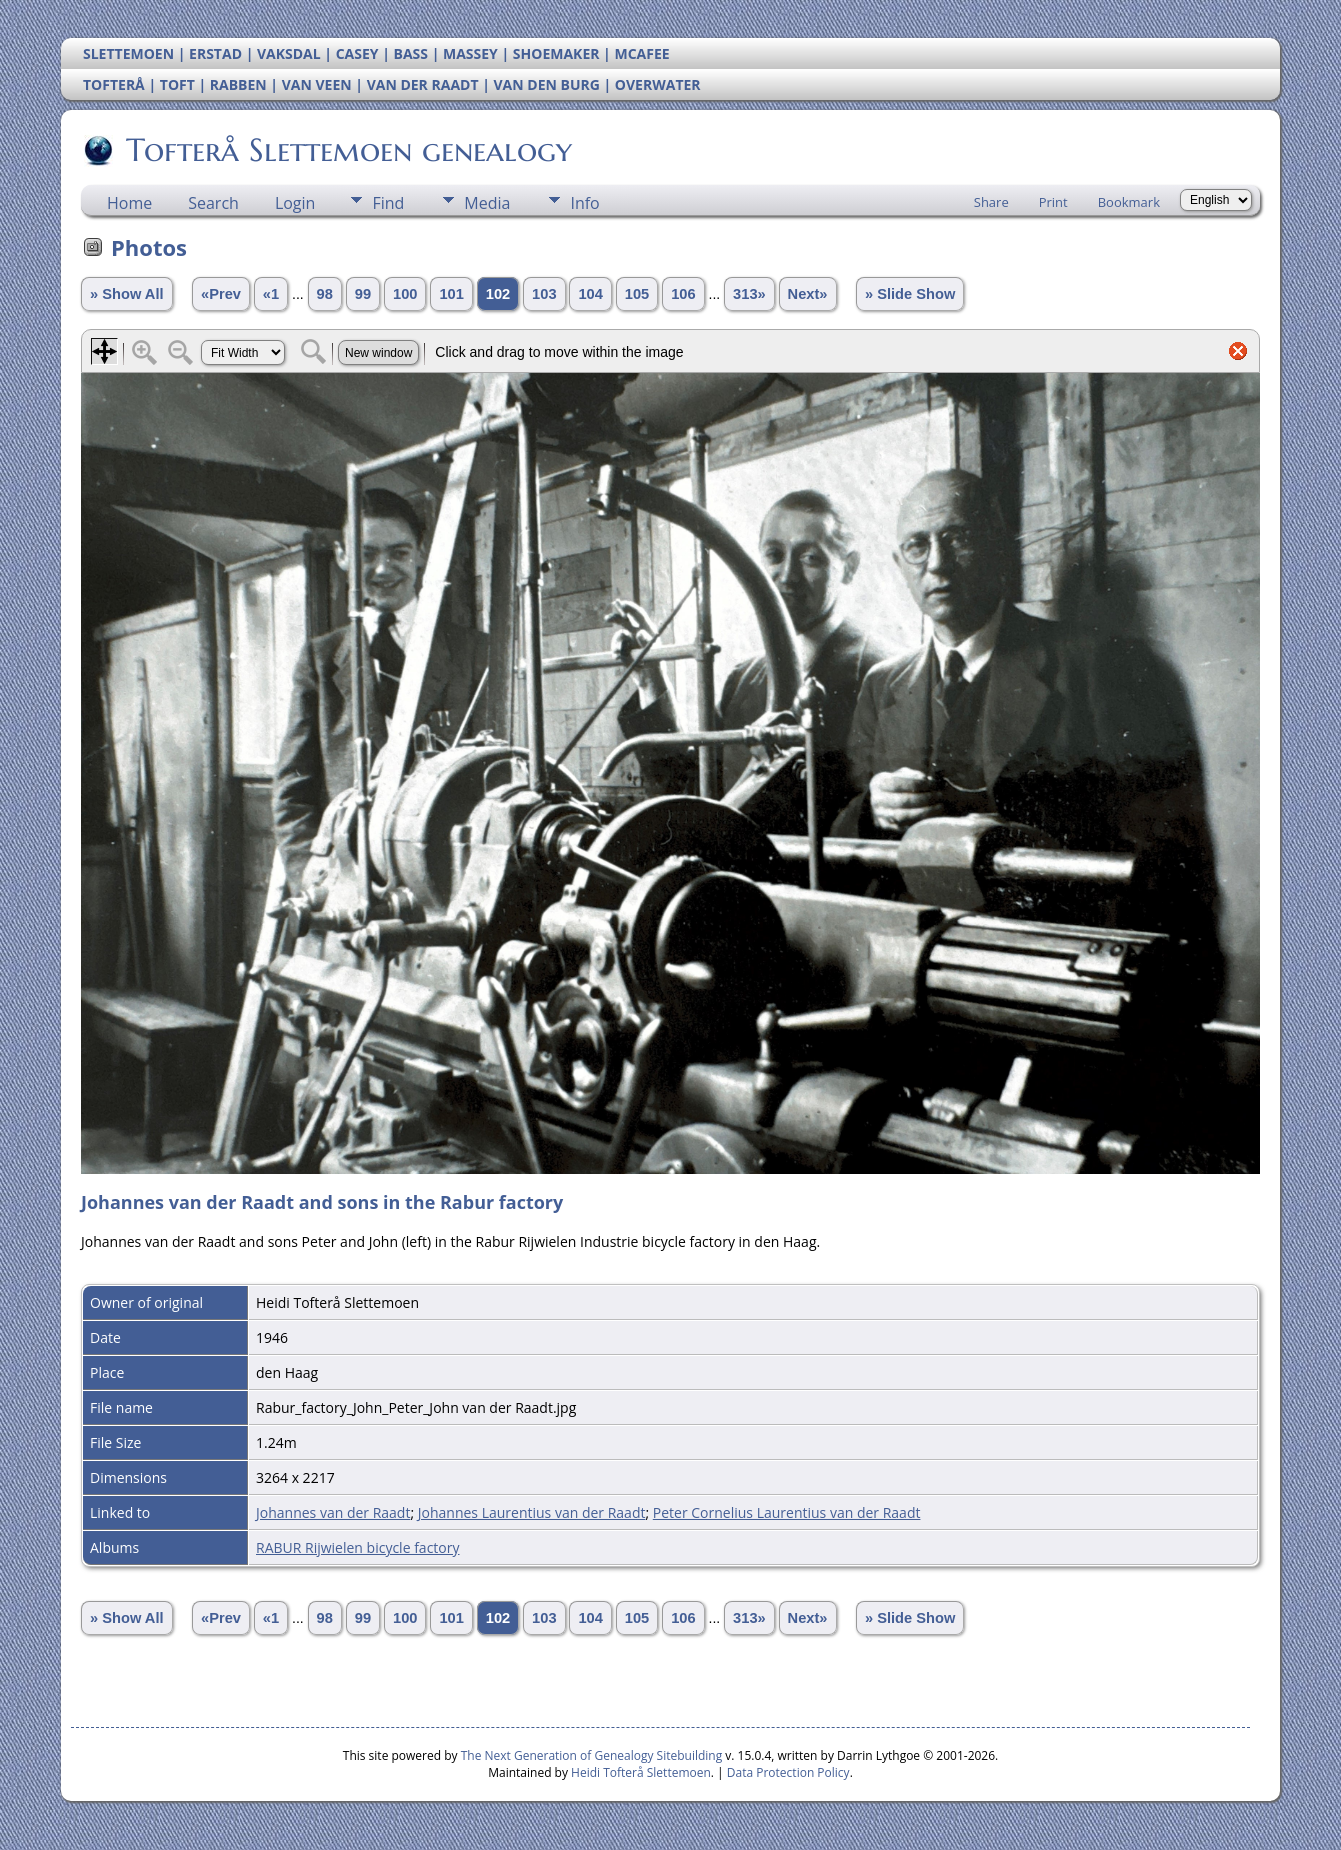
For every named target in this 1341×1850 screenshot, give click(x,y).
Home (129, 203)
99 (363, 294)
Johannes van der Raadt (333, 1512)
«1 (271, 294)
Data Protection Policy (788, 1772)
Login (295, 203)
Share (991, 202)
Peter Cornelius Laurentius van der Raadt (787, 1512)
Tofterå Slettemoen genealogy (347, 150)
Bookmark (1129, 202)
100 (405, 294)
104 (590, 294)
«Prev (221, 294)
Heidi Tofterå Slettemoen (641, 1772)
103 (544, 294)
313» (749, 294)
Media (487, 203)
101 (451, 294)
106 (683, 294)
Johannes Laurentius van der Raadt (532, 1512)
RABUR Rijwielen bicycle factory (358, 1547)
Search (213, 203)
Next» (808, 294)
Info (584, 203)
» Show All (127, 294)
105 (637, 294)
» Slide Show (910, 294)
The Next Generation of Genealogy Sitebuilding (592, 1755)
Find (388, 203)
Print (1053, 202)
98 (325, 294)
